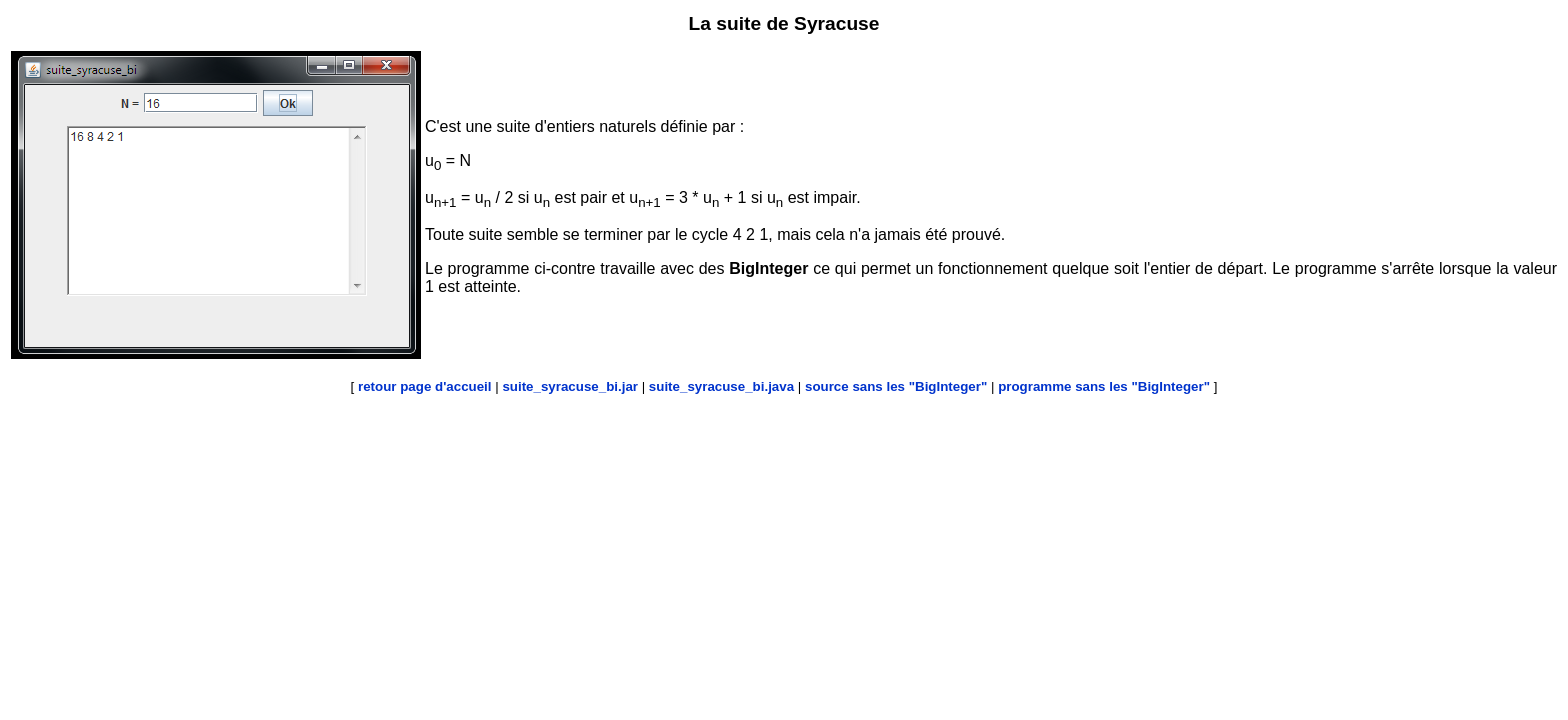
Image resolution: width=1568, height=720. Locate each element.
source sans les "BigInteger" (896, 386)
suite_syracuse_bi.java (721, 386)
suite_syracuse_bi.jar (570, 386)
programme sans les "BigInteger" (1104, 386)
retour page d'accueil (425, 386)
